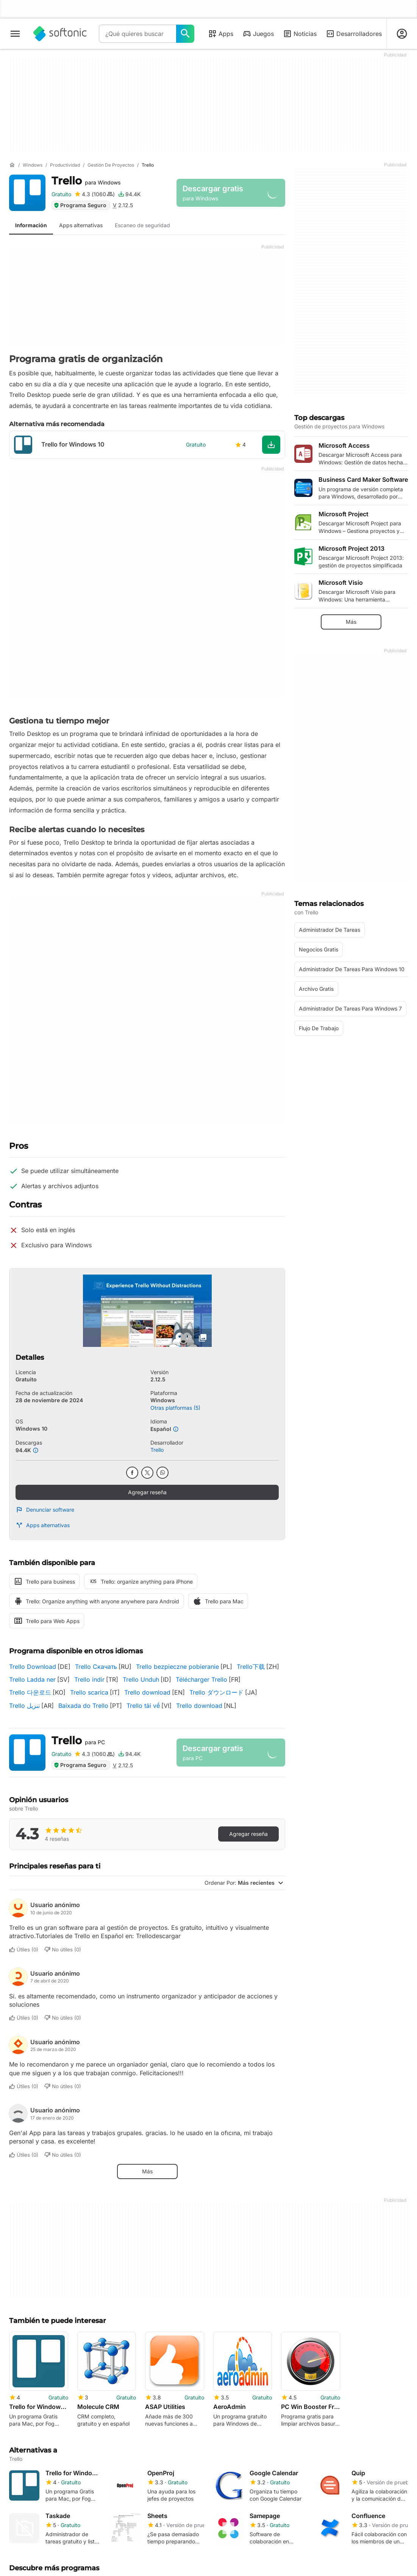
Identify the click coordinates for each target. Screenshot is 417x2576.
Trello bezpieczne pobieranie (177, 1666)
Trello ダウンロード (216, 1692)
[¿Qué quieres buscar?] (185, 34)
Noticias (300, 33)
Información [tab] (31, 225)
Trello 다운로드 (30, 1692)
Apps (220, 33)
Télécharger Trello (201, 1679)
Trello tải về (143, 1705)
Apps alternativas (43, 1525)
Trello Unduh (141, 1679)
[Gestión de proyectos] (110, 165)
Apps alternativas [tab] (81, 225)
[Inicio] (12, 165)
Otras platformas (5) (175, 1407)
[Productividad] (65, 165)
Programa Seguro (79, 205)
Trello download (147, 1692)
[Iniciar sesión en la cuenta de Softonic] (402, 34)
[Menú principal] (15, 34)
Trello (86, 180)
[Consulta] (137, 34)
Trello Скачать (96, 1666)
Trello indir (89, 1679)
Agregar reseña (147, 1492)
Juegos (258, 33)
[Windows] (32, 165)
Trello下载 (251, 1666)
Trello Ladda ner (32, 1679)
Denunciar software (45, 1510)
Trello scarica (89, 1692)
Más (147, 2171)
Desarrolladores (354, 33)
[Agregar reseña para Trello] (94, 194)
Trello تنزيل (24, 1705)
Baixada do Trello (83, 1705)
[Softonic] (60, 34)
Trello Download (32, 1666)
